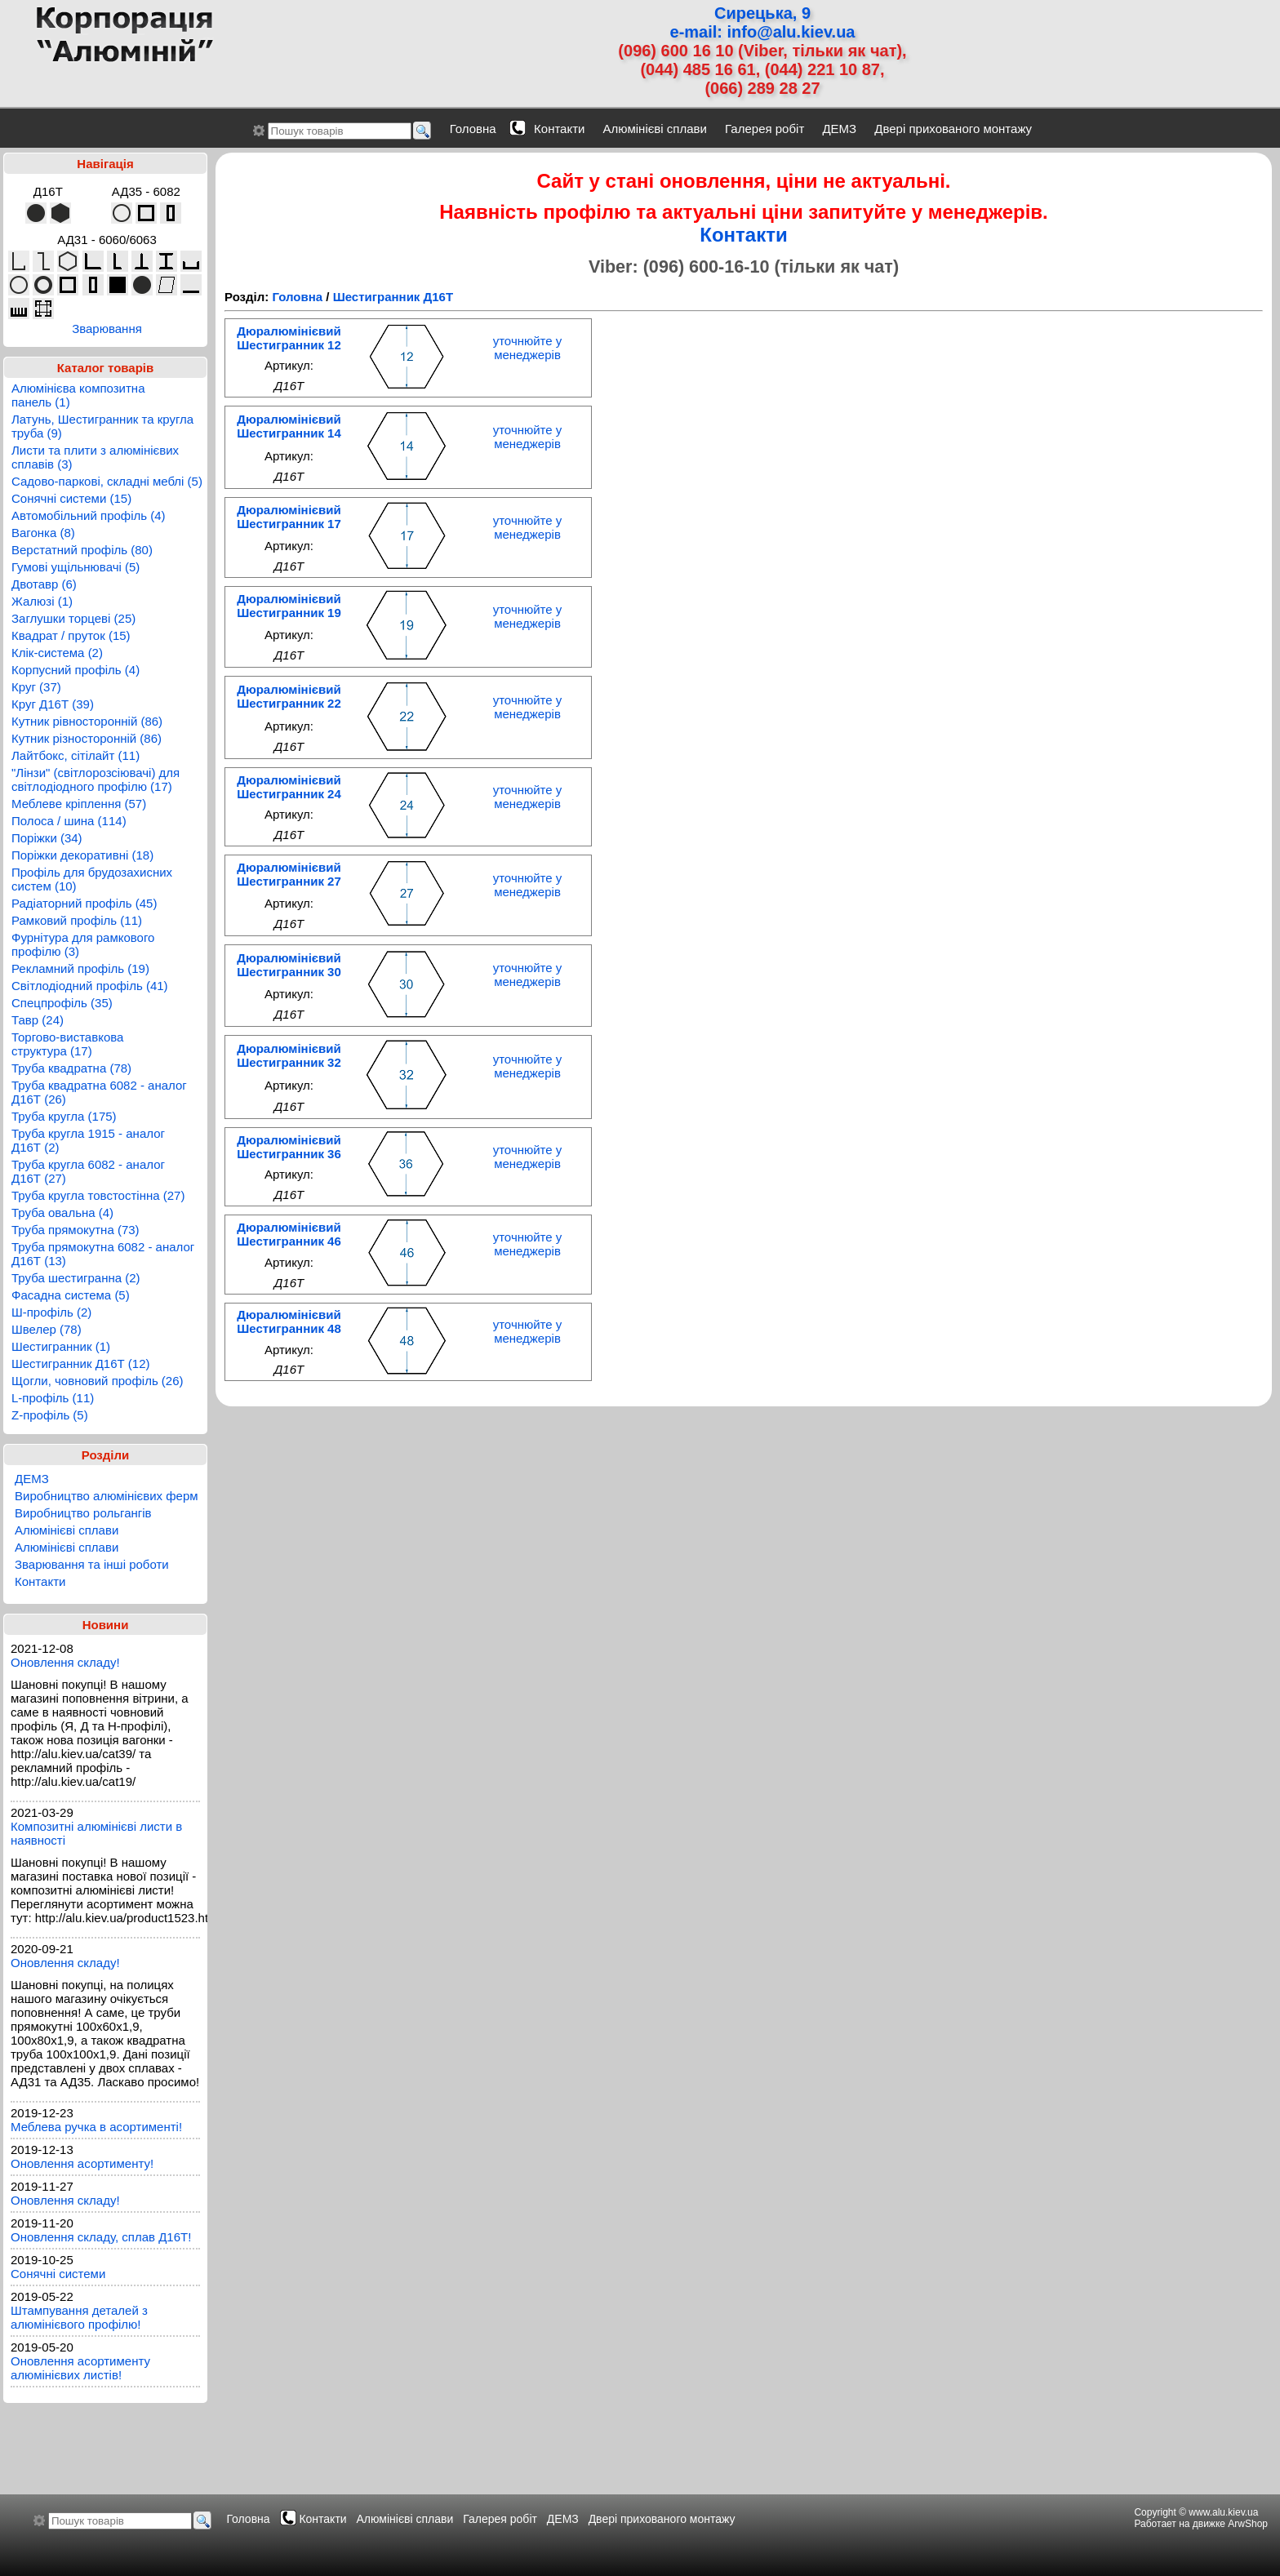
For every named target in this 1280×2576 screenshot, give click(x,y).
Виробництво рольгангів (83, 1513)
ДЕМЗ (839, 128)
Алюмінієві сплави (655, 128)
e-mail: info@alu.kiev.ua (763, 32)
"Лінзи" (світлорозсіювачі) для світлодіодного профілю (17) (95, 779)
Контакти (559, 128)
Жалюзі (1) (42, 601)
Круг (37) (36, 687)
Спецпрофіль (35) (62, 1003)
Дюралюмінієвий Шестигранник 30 (289, 965)
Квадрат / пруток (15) (71, 635)
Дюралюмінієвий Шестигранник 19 (289, 606)
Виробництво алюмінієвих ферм (106, 1496)
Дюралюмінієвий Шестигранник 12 (289, 338)
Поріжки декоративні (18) (82, 855)
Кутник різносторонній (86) (86, 738)
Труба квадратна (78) (71, 1068)
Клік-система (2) (57, 653)
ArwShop (1248, 2523)
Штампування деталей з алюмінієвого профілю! (79, 2317)
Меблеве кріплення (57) (78, 804)
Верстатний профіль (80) (82, 550)
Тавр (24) (37, 1020)
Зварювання (107, 328)
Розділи (106, 1455)
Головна (473, 128)
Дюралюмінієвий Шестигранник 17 (289, 517)
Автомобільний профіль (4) (88, 515)
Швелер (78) (46, 1329)
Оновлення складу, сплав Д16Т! (101, 2237)
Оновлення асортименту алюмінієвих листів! (80, 2368)
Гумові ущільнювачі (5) (75, 567)
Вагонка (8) (43, 533)
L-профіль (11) (52, 1398)
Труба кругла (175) (64, 1116)
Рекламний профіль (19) (80, 968)
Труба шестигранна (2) (75, 1278)
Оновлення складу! (65, 1662)
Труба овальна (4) (62, 1212)
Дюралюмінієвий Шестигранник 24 (289, 787)
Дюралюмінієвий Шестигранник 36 (289, 1147)
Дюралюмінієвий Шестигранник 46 (289, 1234)
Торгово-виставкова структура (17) (67, 1044)
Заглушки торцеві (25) (73, 618)
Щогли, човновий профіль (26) (97, 1381)
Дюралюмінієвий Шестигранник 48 (289, 1321)
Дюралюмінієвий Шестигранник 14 (289, 426)
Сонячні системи (58, 2274)
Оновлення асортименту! (82, 2163)
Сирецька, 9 (762, 13)
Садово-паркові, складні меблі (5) (106, 481)
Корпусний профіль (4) (75, 670)
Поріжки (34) (46, 838)
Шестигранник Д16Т (393, 297)
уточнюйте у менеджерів (527, 348)
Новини (105, 1625)
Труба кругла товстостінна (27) (97, 1195)
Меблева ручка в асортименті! (96, 2127)
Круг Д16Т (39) (52, 704)
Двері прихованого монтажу (953, 128)
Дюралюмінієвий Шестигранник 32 (289, 1055)
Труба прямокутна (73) (75, 1230)
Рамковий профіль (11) (76, 920)
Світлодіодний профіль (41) (89, 986)
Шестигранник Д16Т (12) (80, 1363)
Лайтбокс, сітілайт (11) (75, 755)
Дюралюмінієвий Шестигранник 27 (289, 874)
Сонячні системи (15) (71, 498)
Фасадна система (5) (70, 1295)
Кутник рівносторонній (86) (86, 721)
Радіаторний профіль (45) (84, 903)
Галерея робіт (764, 128)
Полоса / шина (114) (69, 821)
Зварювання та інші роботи (92, 1564)
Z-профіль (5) (49, 1415)
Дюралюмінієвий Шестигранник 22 (289, 696)
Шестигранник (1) (60, 1346)
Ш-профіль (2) (51, 1312)
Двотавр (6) (44, 584)
